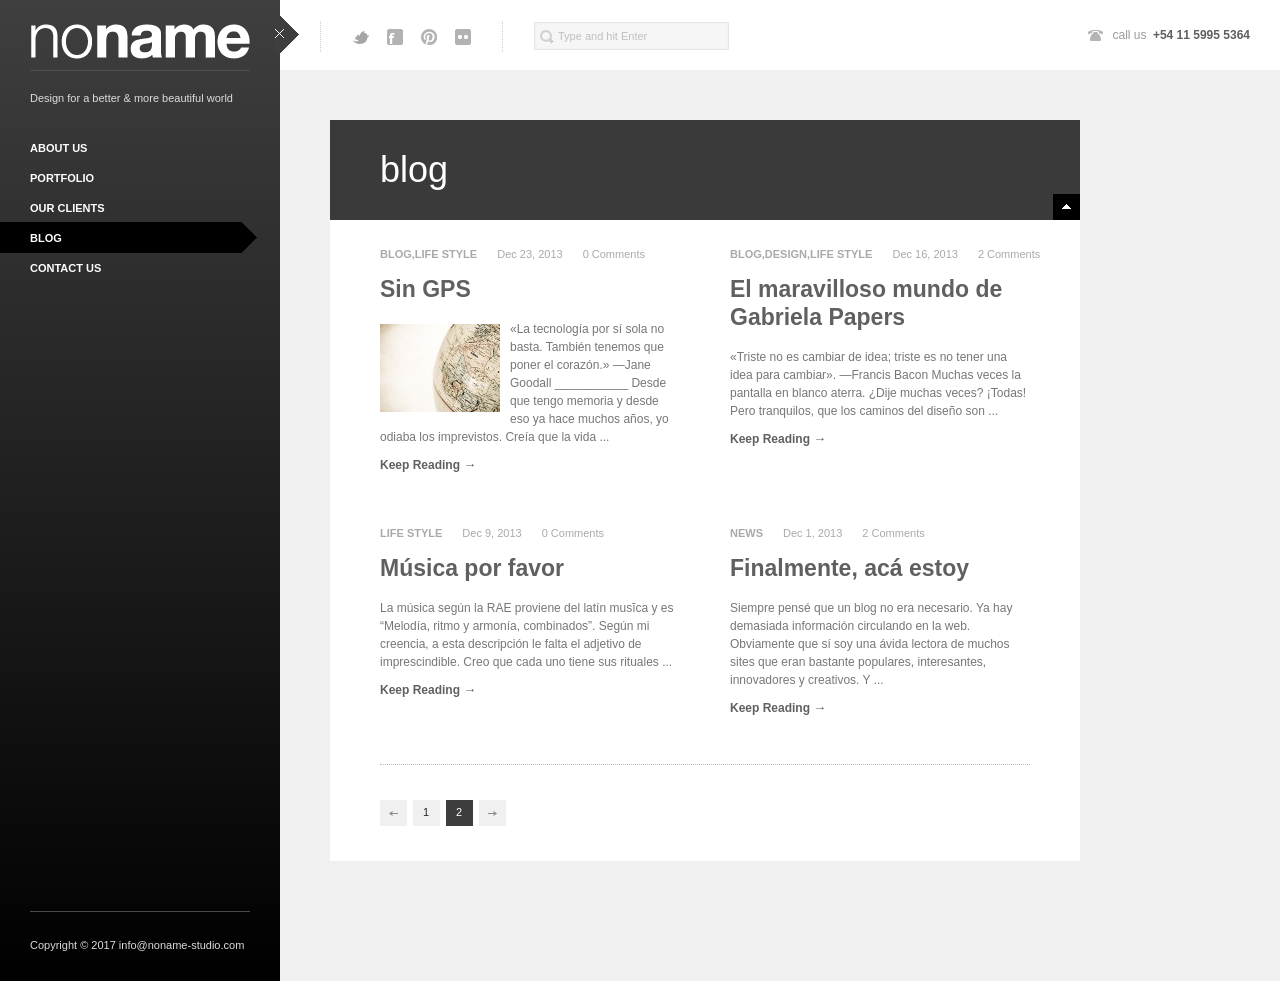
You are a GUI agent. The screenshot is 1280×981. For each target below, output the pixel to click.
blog (46, 238)
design (786, 254)
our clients (67, 208)
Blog (396, 254)
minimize (1066, 207)
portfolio (62, 178)
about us (58, 148)
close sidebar (286, 35)
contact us (65, 268)
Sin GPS (425, 289)
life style (446, 254)
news (746, 533)
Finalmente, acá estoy (849, 568)
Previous (393, 813)
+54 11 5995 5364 (1201, 35)
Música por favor (472, 568)
